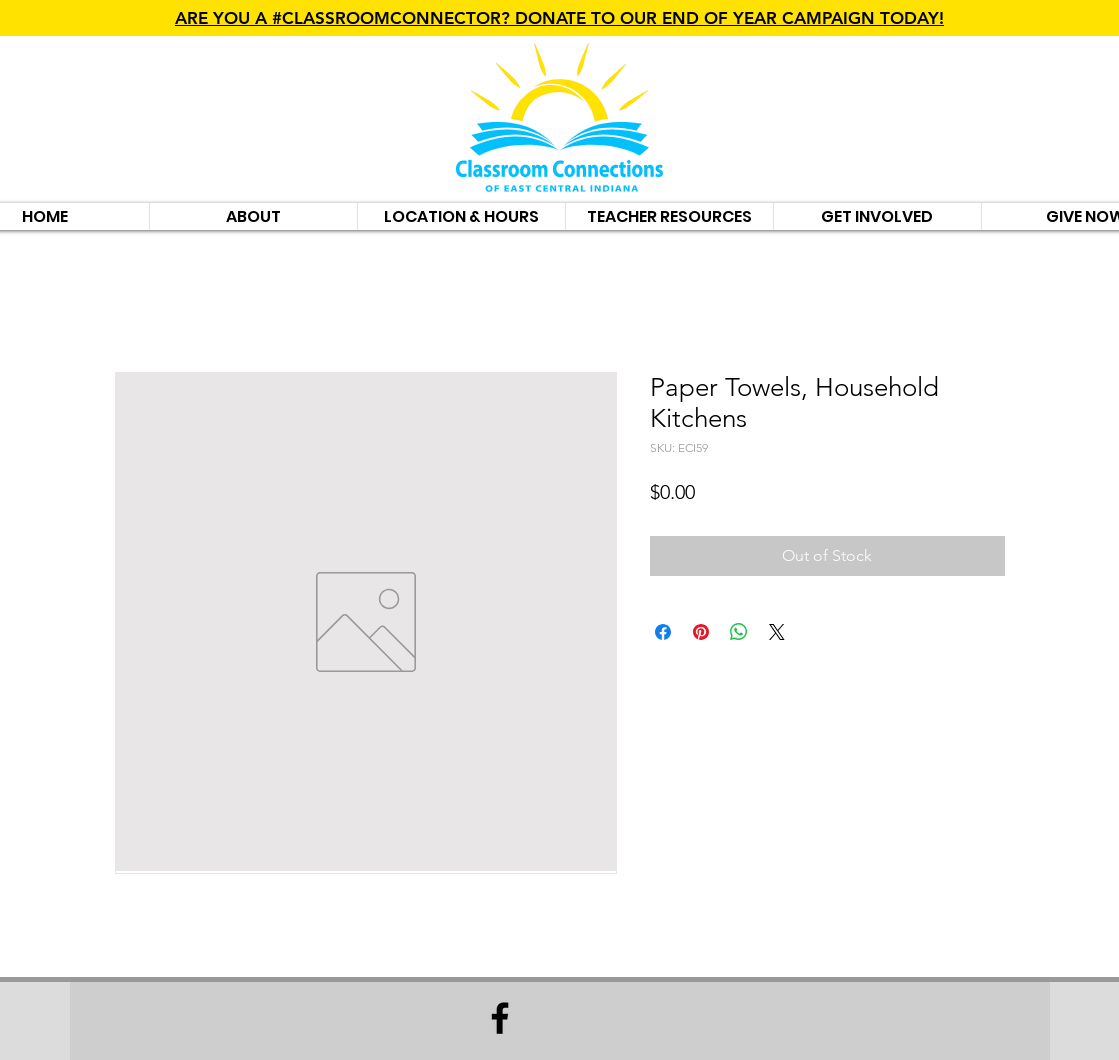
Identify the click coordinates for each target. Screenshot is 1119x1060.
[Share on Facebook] (663, 632)
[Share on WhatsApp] (739, 632)
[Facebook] (500, 1018)
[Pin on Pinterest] (701, 632)
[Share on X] (777, 632)
